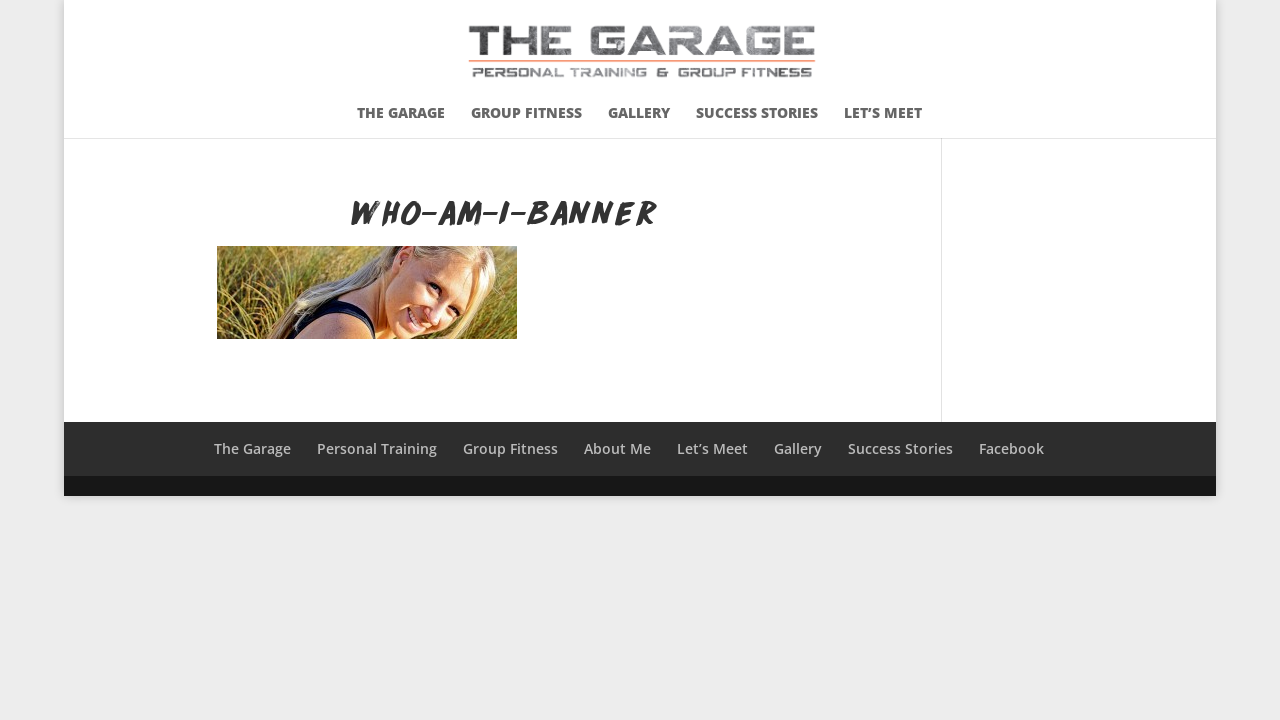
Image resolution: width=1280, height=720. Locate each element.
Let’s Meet (883, 114)
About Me (617, 448)
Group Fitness (526, 114)
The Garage (401, 114)
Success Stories (757, 114)
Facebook (1011, 448)
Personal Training (377, 448)
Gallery (639, 114)
